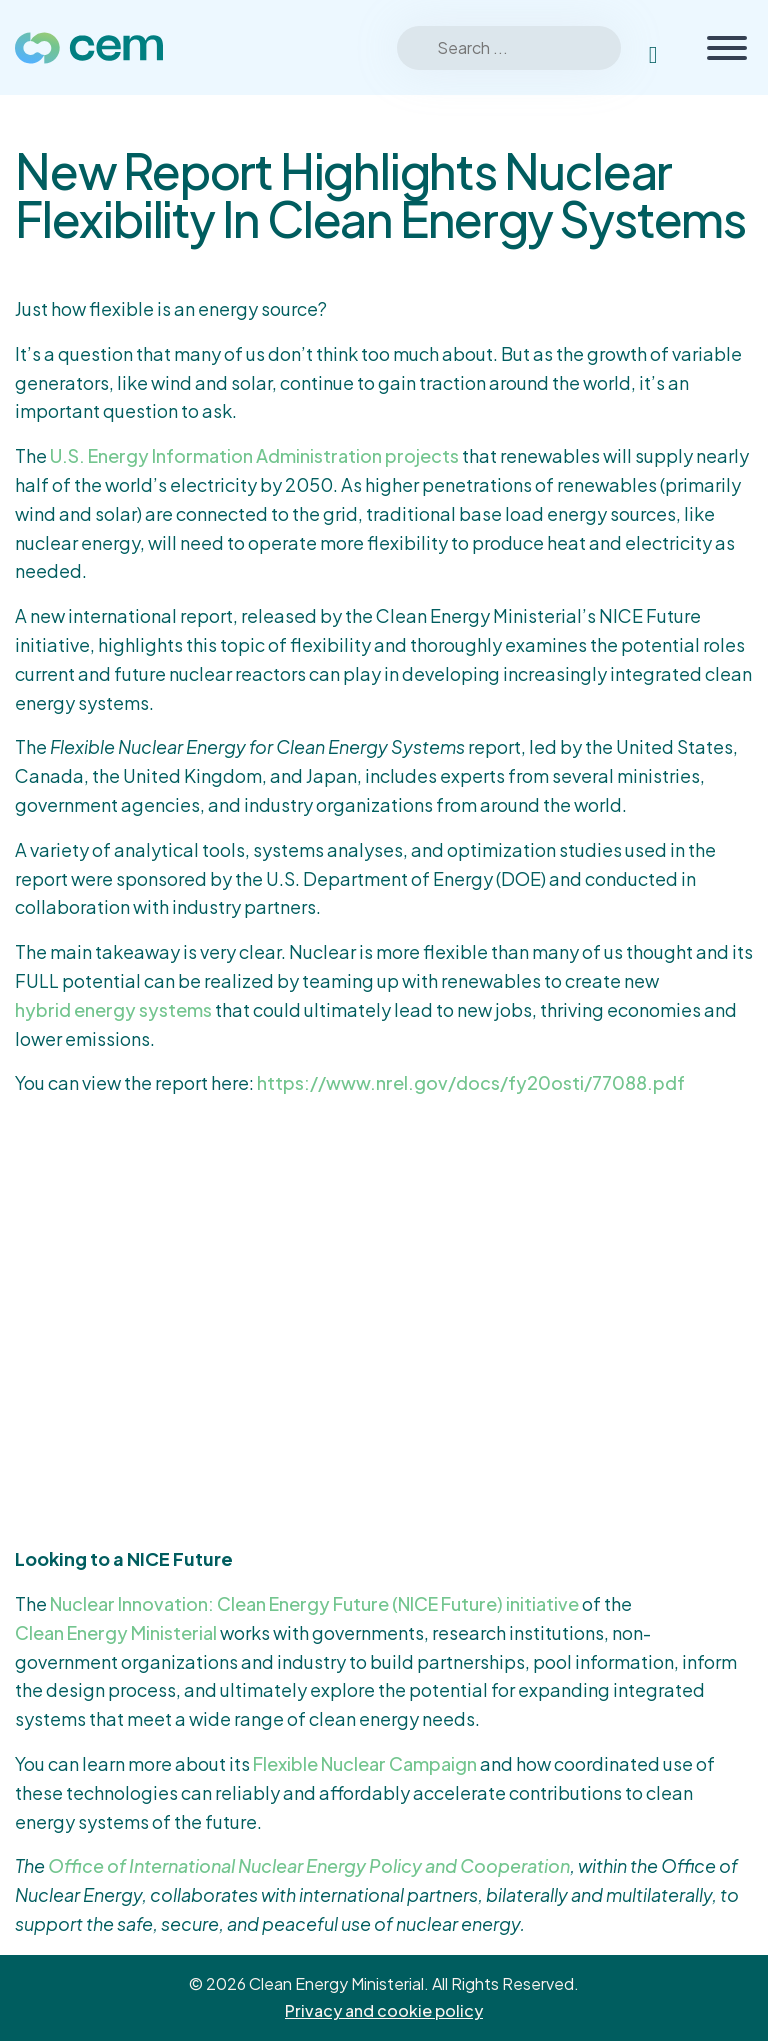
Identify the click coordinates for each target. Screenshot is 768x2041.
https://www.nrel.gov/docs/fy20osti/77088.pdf (471, 1082)
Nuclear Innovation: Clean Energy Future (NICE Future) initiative (314, 1603)
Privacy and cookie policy (384, 2010)
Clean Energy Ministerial (116, 1632)
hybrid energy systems (113, 1009)
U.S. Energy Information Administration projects (254, 455)
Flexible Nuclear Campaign (365, 1763)
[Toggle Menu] (727, 48)
